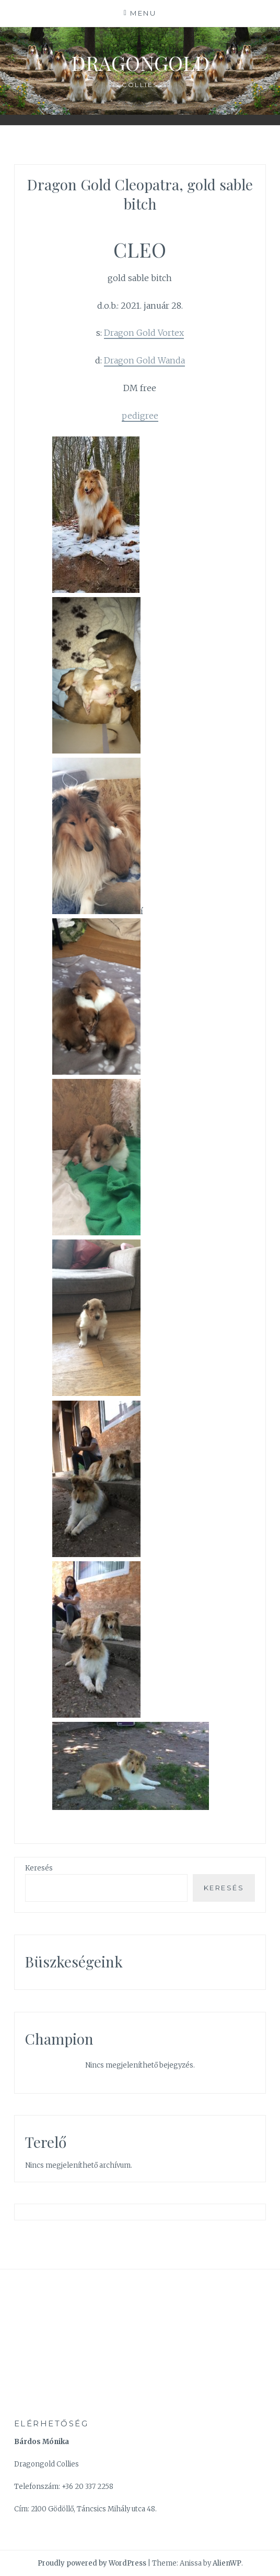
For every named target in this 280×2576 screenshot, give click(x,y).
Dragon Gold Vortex (144, 332)
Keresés (39, 1868)
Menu (143, 13)
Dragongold (140, 63)
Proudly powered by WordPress (92, 2563)
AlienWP (227, 2563)
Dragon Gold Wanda (144, 360)
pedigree (140, 415)
